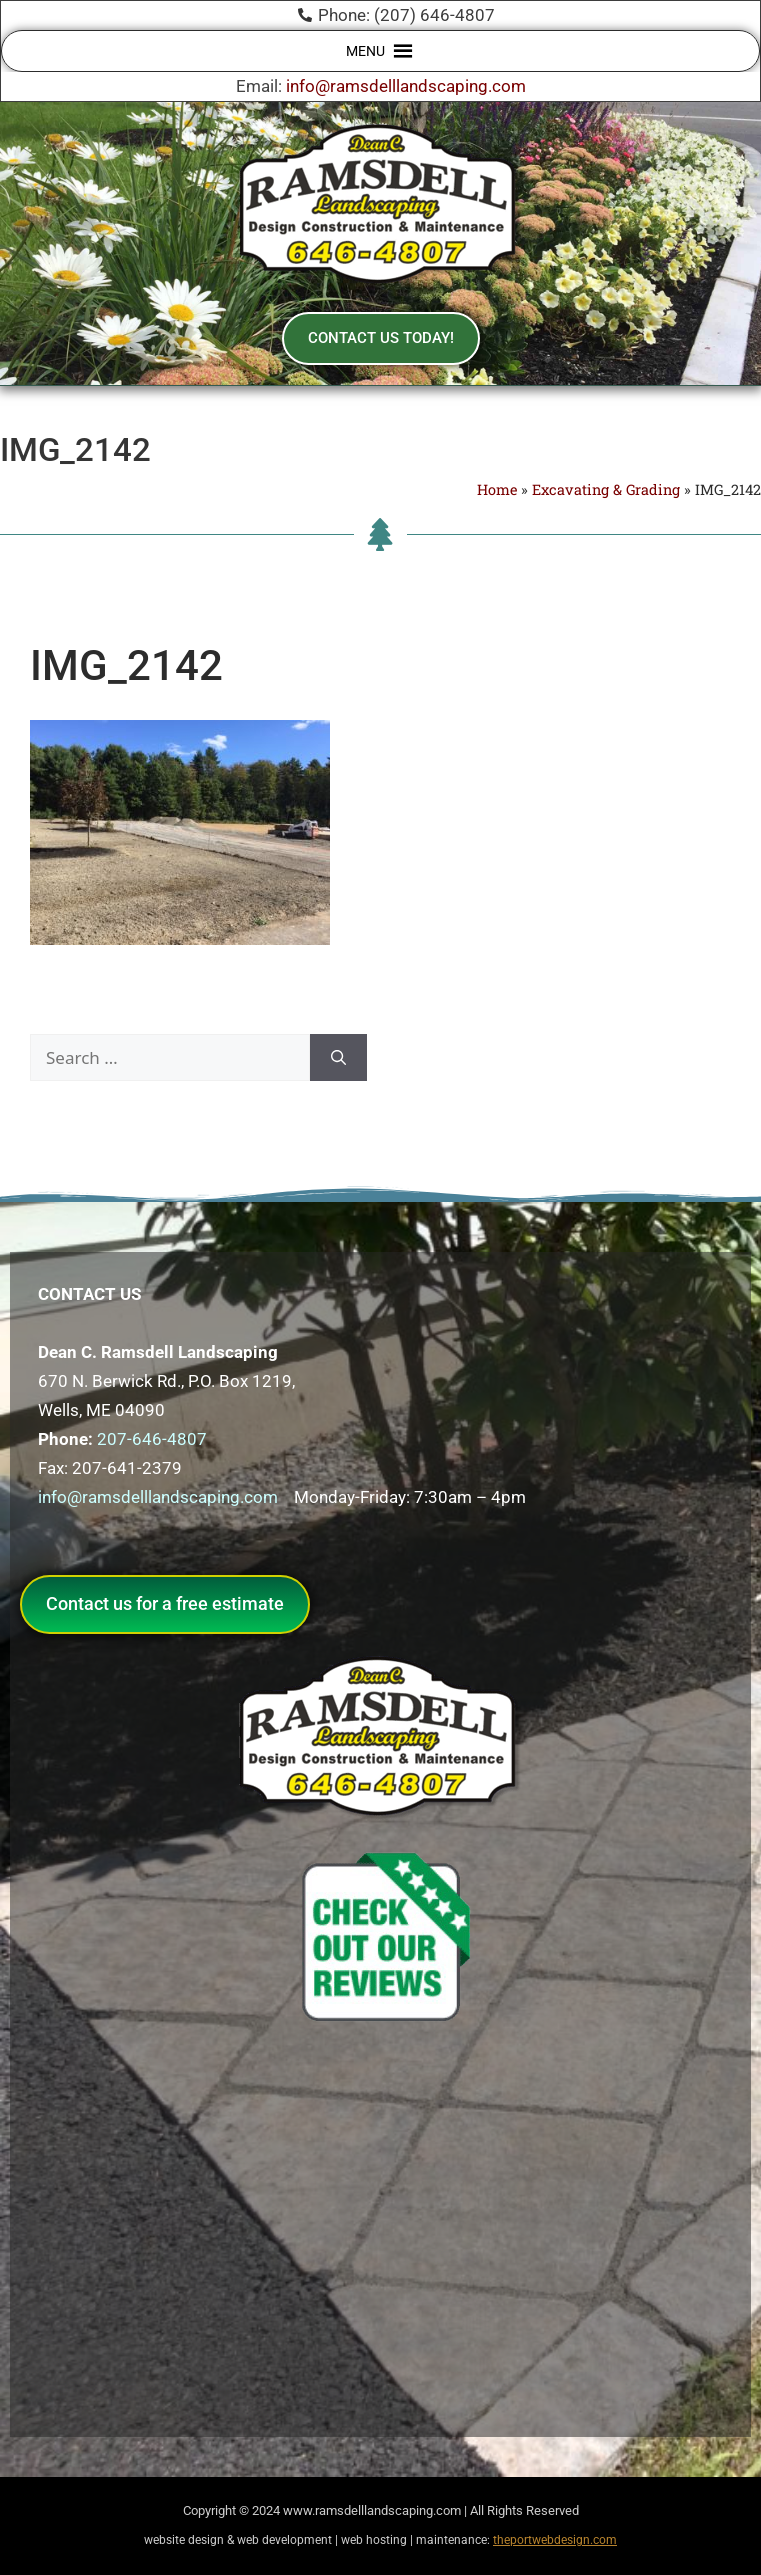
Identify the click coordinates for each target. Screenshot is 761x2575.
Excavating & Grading (606, 489)
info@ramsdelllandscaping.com (406, 86)
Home (497, 489)
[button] (365, 51)
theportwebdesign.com (555, 2540)
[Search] (338, 1058)
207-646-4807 (152, 1439)
